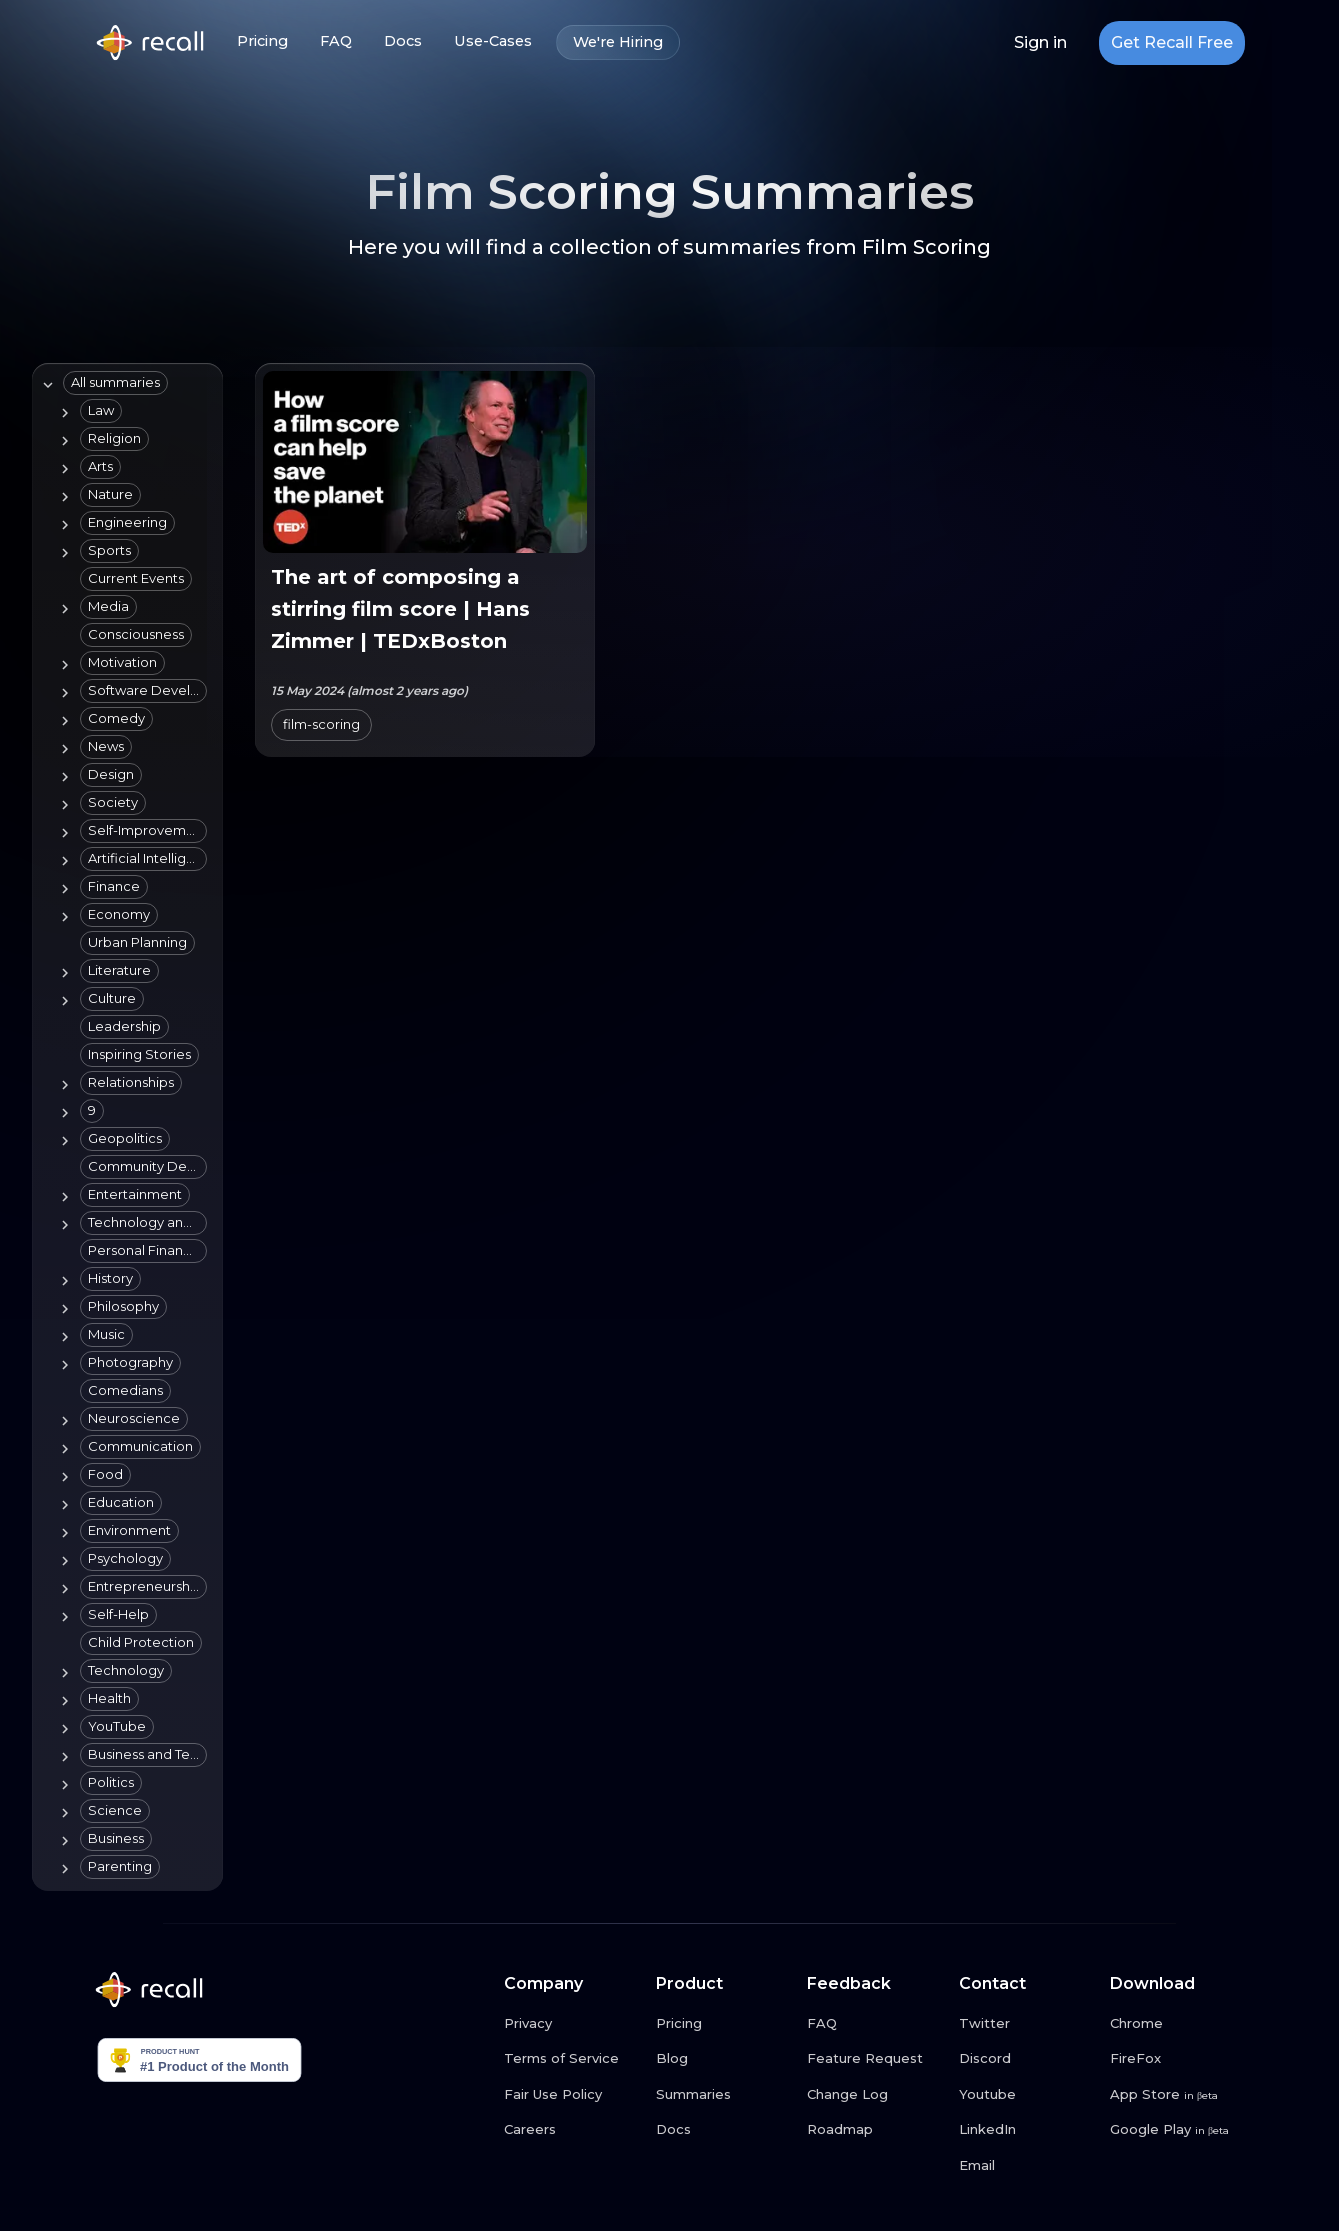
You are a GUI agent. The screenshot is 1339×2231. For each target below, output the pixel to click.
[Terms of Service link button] (572, 2059)
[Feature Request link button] (875, 2059)
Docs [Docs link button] (403, 41)
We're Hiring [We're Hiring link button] (618, 42)
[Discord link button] (1027, 2059)
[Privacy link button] (572, 2024)
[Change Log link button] (875, 2095)
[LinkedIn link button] (1027, 2130)
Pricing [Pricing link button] (262, 41)
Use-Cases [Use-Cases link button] (493, 41)
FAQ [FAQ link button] (336, 41)
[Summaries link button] (724, 2095)
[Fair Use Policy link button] (572, 2095)
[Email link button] (1027, 2166)
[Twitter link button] (1027, 2024)
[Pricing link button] (724, 2024)
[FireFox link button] (1178, 2059)
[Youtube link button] (1027, 2095)
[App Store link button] (1178, 2095)
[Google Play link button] (1178, 2130)
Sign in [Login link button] (1040, 43)
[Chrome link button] (1178, 2024)
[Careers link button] (572, 2130)
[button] (115, 383)
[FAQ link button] (875, 2024)
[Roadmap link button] (875, 2130)
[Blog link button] (724, 2059)
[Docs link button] (724, 2130)
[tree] (123, 1127)
